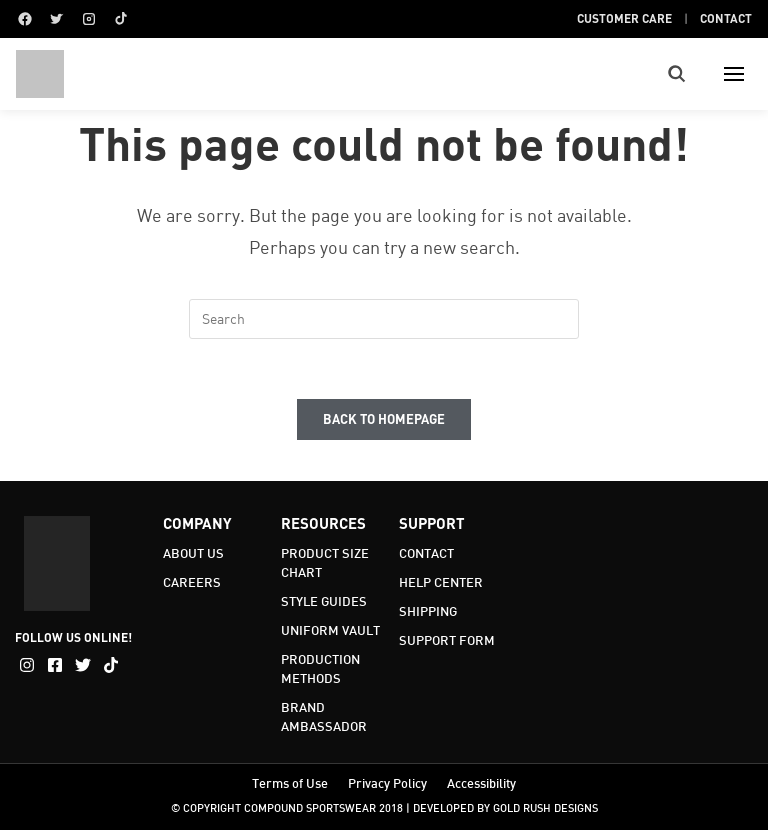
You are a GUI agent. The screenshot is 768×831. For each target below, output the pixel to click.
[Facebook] (25, 19)
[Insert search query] (384, 319)
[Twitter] (57, 19)
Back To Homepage (384, 420)
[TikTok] (121, 19)
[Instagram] (89, 19)
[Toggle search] (677, 74)
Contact (726, 18)
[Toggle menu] (734, 74)
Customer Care (624, 18)
